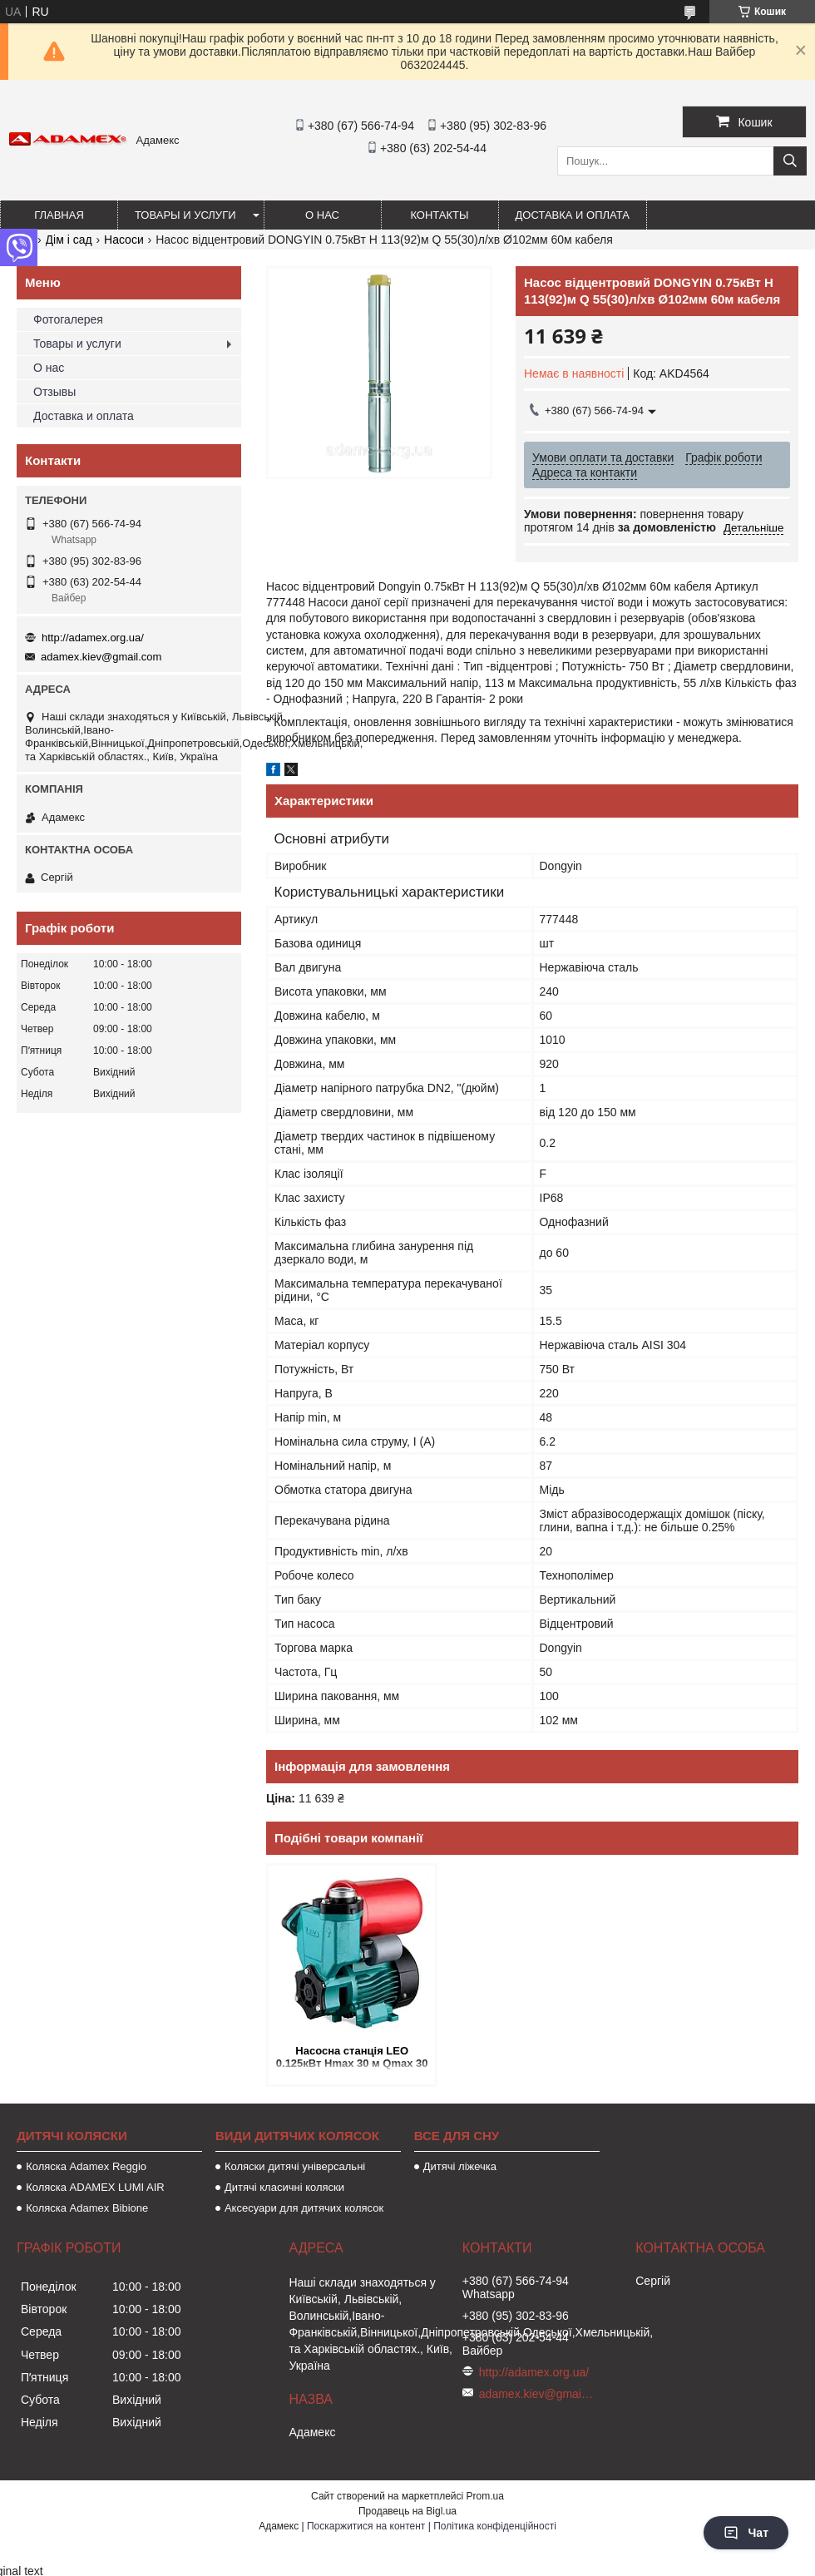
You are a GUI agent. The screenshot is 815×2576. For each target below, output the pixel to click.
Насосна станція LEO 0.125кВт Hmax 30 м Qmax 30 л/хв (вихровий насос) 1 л (352, 2058)
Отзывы (54, 391)
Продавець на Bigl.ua (407, 2511)
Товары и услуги (185, 215)
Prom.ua (485, 2496)
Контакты (439, 215)
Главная (59, 215)
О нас (322, 215)
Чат (746, 2532)
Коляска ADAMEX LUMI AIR (95, 2187)
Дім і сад (69, 239)
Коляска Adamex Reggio (86, 2166)
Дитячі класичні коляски (284, 2187)
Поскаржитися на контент (366, 2526)
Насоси (124, 239)
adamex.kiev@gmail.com (101, 656)
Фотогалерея (68, 319)
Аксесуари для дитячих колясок (304, 2208)
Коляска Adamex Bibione (87, 2208)
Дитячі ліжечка (459, 2166)
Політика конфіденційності (494, 2526)
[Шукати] (790, 161)
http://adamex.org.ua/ (93, 637)
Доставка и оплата (573, 215)
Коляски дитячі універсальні (295, 2166)
